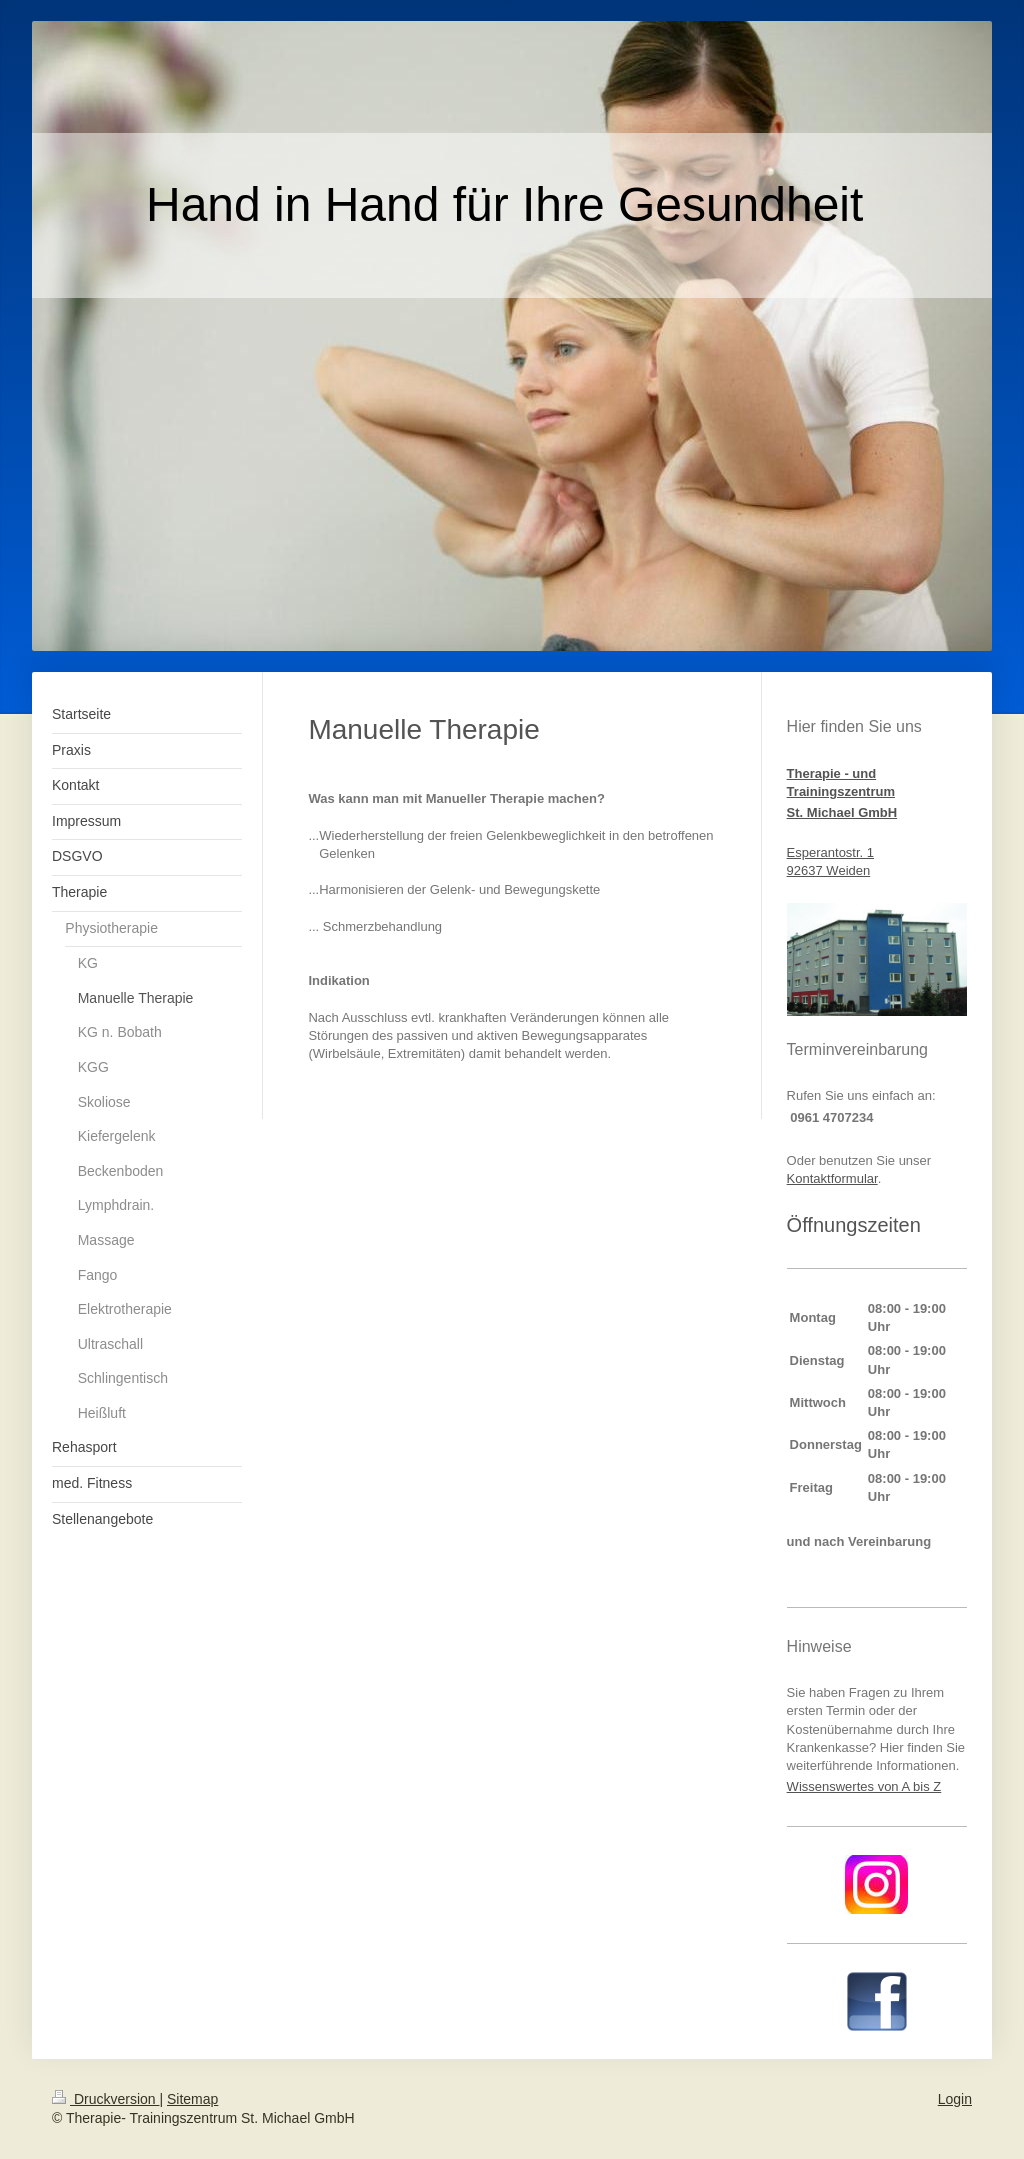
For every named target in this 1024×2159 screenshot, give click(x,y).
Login (955, 2099)
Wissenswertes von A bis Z (864, 1786)
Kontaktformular (832, 1178)
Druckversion (105, 2099)
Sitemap (192, 2099)
